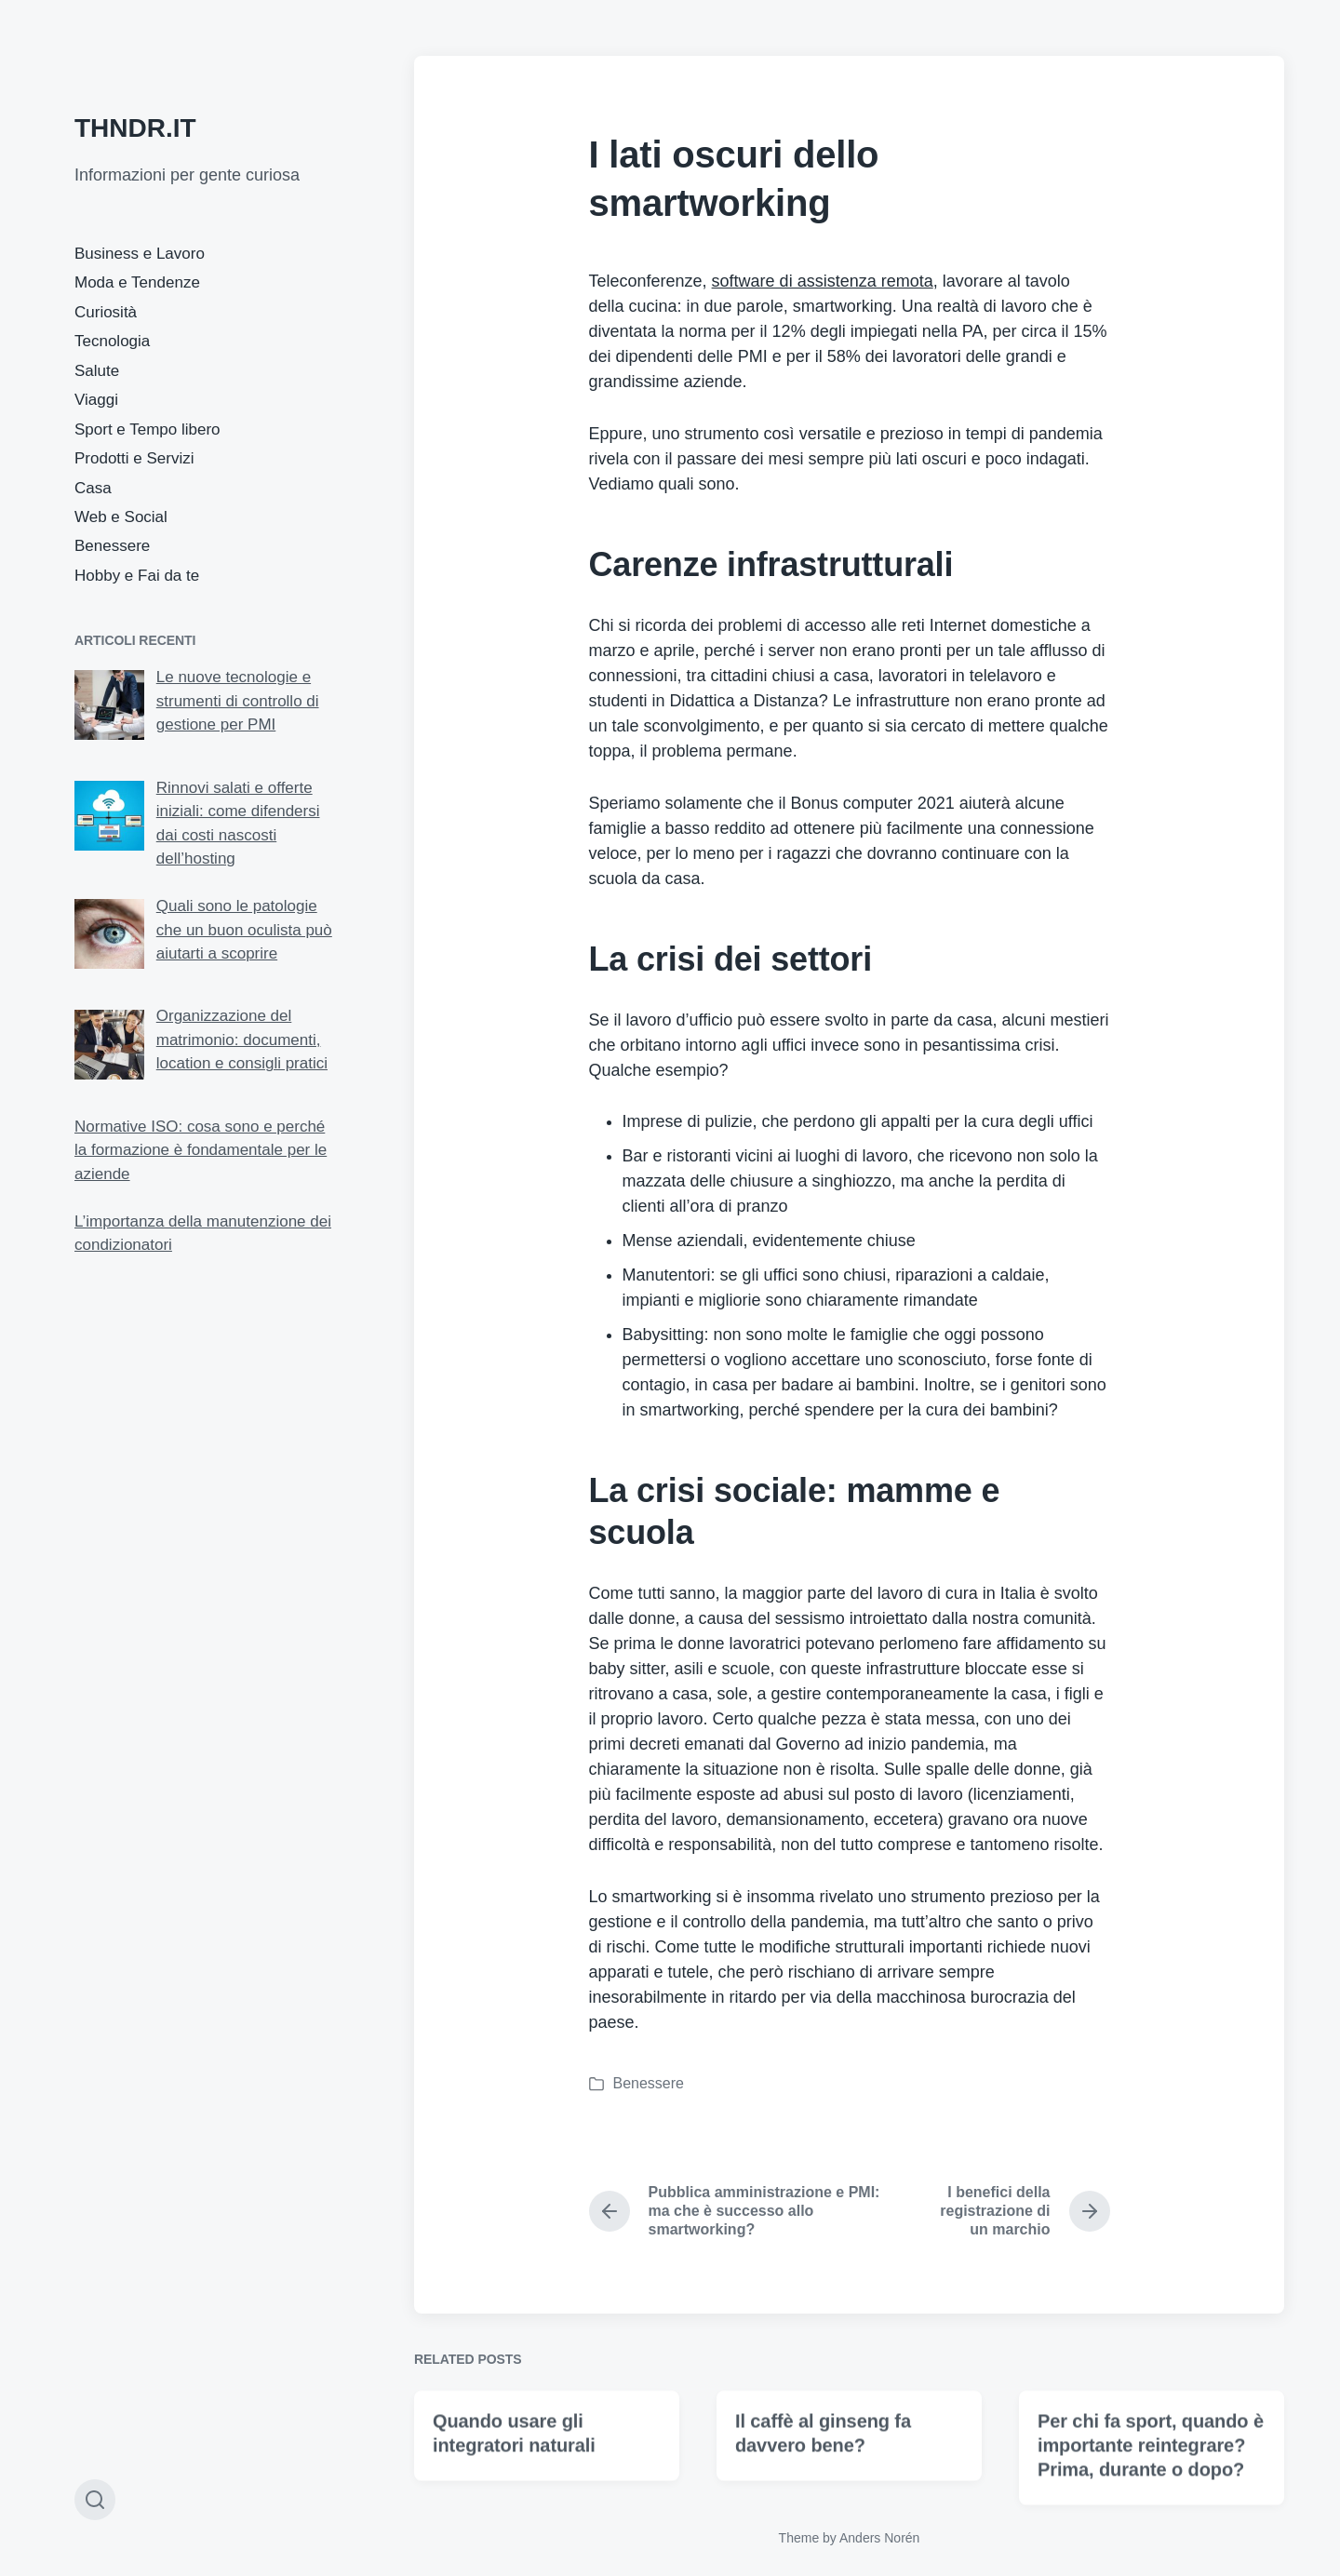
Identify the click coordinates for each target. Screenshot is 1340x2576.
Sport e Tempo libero (147, 429)
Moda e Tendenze (137, 282)
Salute (96, 371)
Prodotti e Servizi (134, 458)
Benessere (112, 546)
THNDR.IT (135, 128)
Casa (93, 488)
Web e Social (121, 517)
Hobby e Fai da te (136, 575)
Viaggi (96, 400)
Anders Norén (879, 2537)
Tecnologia (112, 341)
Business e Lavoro (139, 253)
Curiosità (105, 312)
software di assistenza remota (822, 281)
